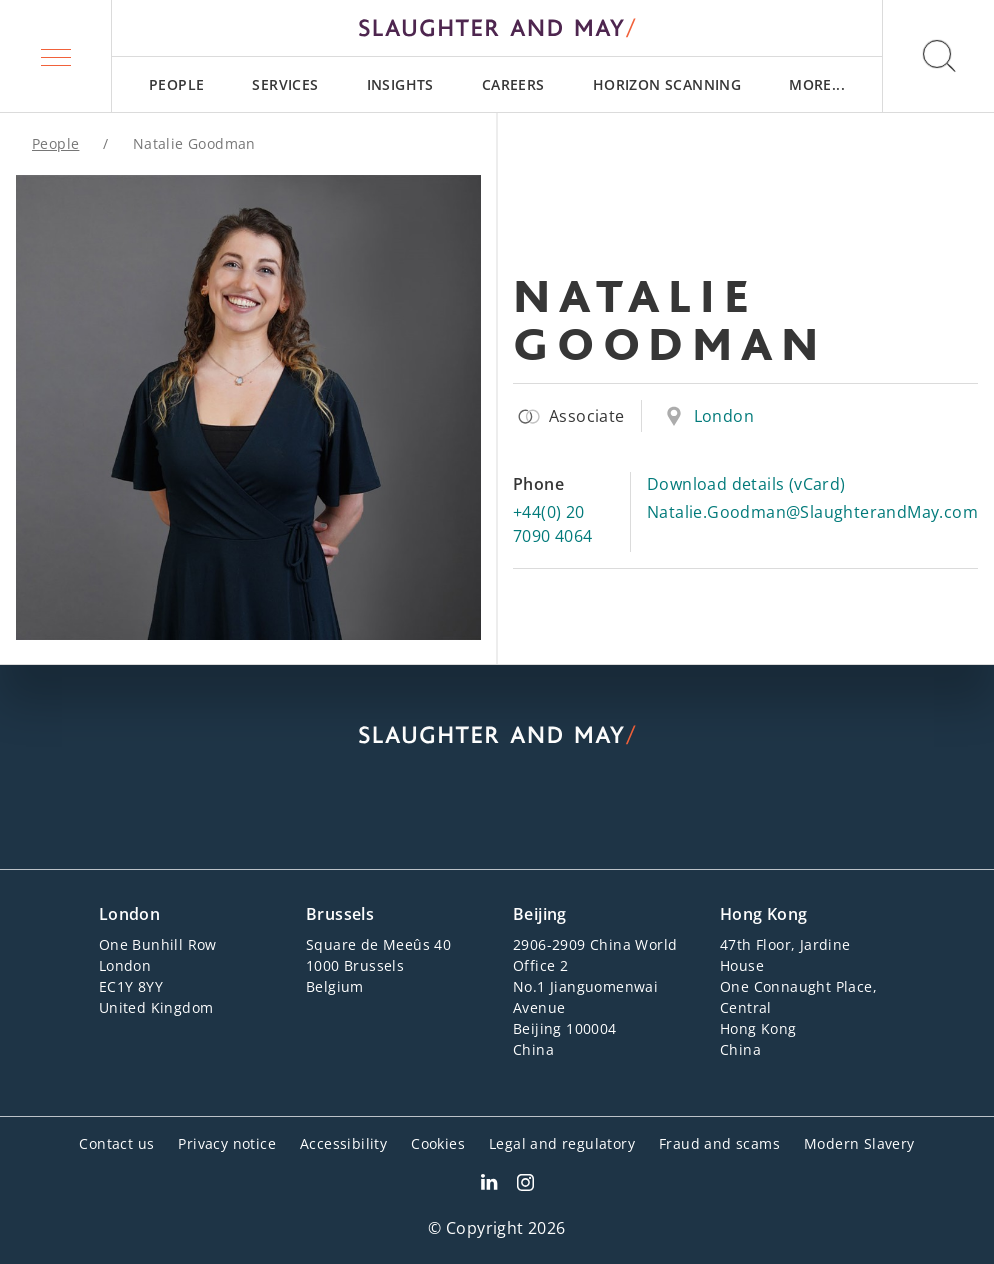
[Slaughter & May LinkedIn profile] (489, 1185)
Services (285, 84)
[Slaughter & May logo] (497, 28)
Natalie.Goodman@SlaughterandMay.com (812, 512)
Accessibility (343, 1143)
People (176, 84)
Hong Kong (764, 914)
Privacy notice (227, 1143)
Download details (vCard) (746, 484)
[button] (56, 56)
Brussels (340, 914)
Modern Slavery (859, 1143)
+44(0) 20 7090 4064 (553, 524)
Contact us (116, 1143)
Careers (513, 84)
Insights (400, 84)
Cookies (438, 1143)
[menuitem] (176, 84)
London (724, 416)
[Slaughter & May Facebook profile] (525, 1185)
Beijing (540, 914)
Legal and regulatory (562, 1143)
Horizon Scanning (667, 84)
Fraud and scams (719, 1143)
